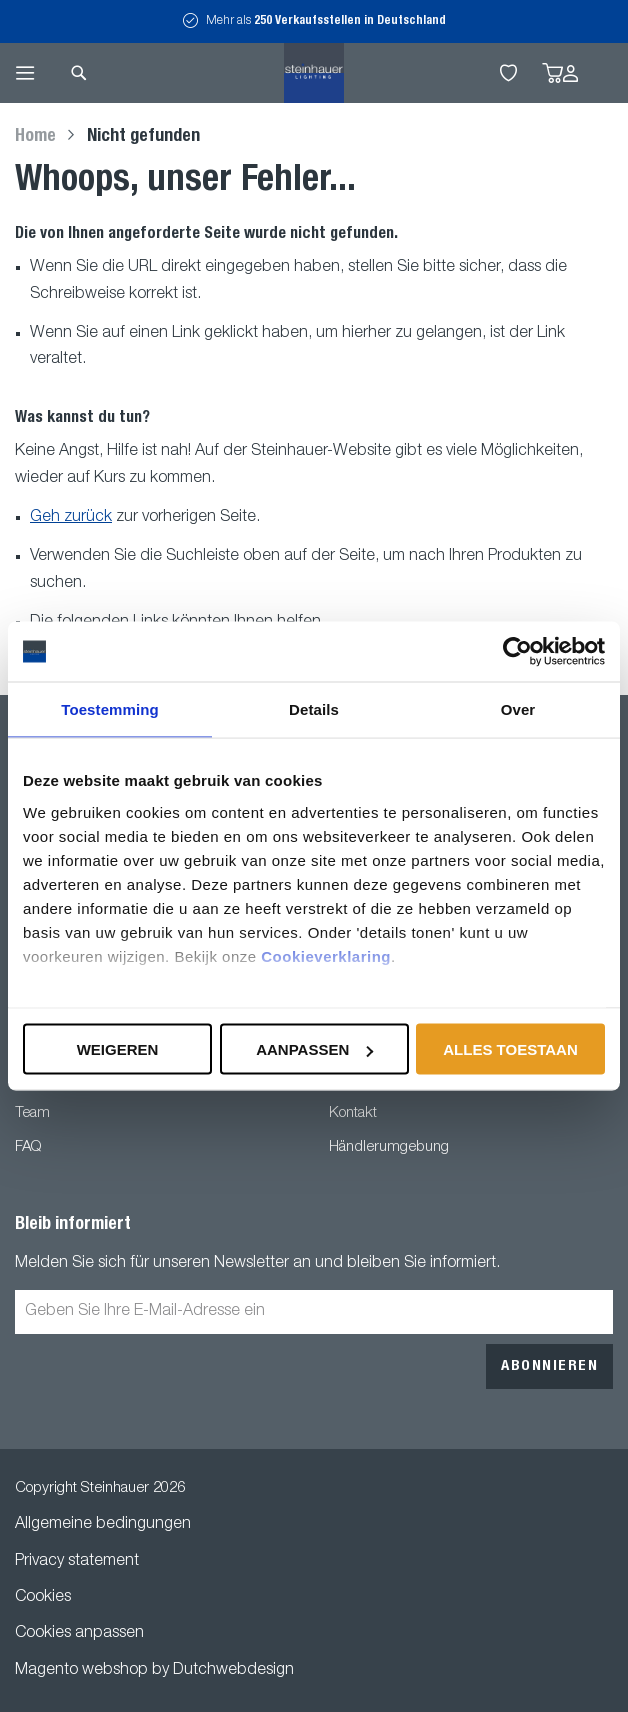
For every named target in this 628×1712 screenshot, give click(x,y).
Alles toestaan (510, 1049)
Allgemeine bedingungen (103, 1525)
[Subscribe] (549, 1366)
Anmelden (570, 73)
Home (37, 137)
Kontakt (353, 1113)
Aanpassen (314, 1049)
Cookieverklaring (326, 955)
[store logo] (314, 73)
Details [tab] (314, 709)
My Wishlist (508, 73)
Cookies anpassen (79, 1634)
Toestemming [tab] (110, 709)
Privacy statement (77, 1562)
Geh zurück (71, 518)
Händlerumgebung (389, 1147)
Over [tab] (518, 709)
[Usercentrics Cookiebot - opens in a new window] (517, 652)
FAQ (28, 1147)
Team (32, 1113)
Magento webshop (81, 1671)
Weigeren (118, 1049)
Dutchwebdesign (233, 1671)
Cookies (43, 1598)
